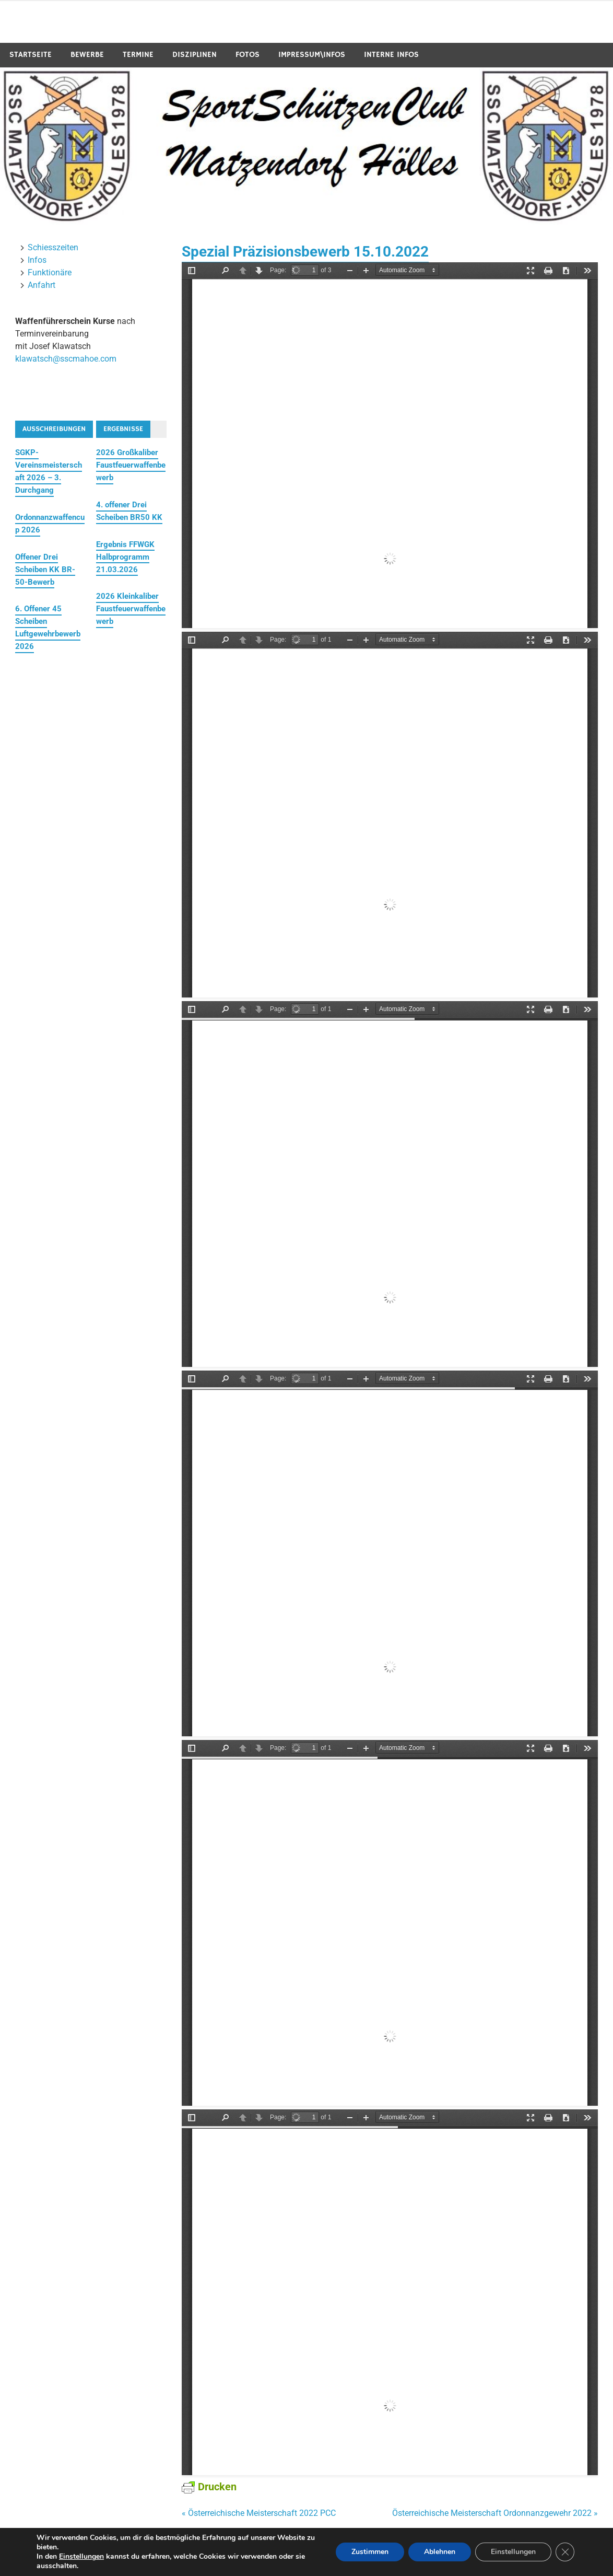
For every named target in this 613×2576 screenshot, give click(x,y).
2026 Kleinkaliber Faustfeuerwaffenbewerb (131, 608)
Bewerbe (87, 55)
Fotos (247, 55)
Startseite (30, 55)
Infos (37, 260)
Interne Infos (391, 55)
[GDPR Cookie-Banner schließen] (565, 2552)
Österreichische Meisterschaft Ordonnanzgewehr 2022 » (495, 2513)
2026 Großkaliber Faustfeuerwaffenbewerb (131, 465)
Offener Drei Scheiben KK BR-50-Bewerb (45, 569)
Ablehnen (439, 2552)
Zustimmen (369, 2552)
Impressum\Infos (311, 55)
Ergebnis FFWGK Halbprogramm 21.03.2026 (125, 557)
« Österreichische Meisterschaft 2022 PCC (259, 2513)
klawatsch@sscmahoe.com (65, 359)
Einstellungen (81, 2556)
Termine (138, 55)
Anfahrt (41, 285)
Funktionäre (50, 272)
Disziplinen (194, 55)
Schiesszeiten (53, 247)
